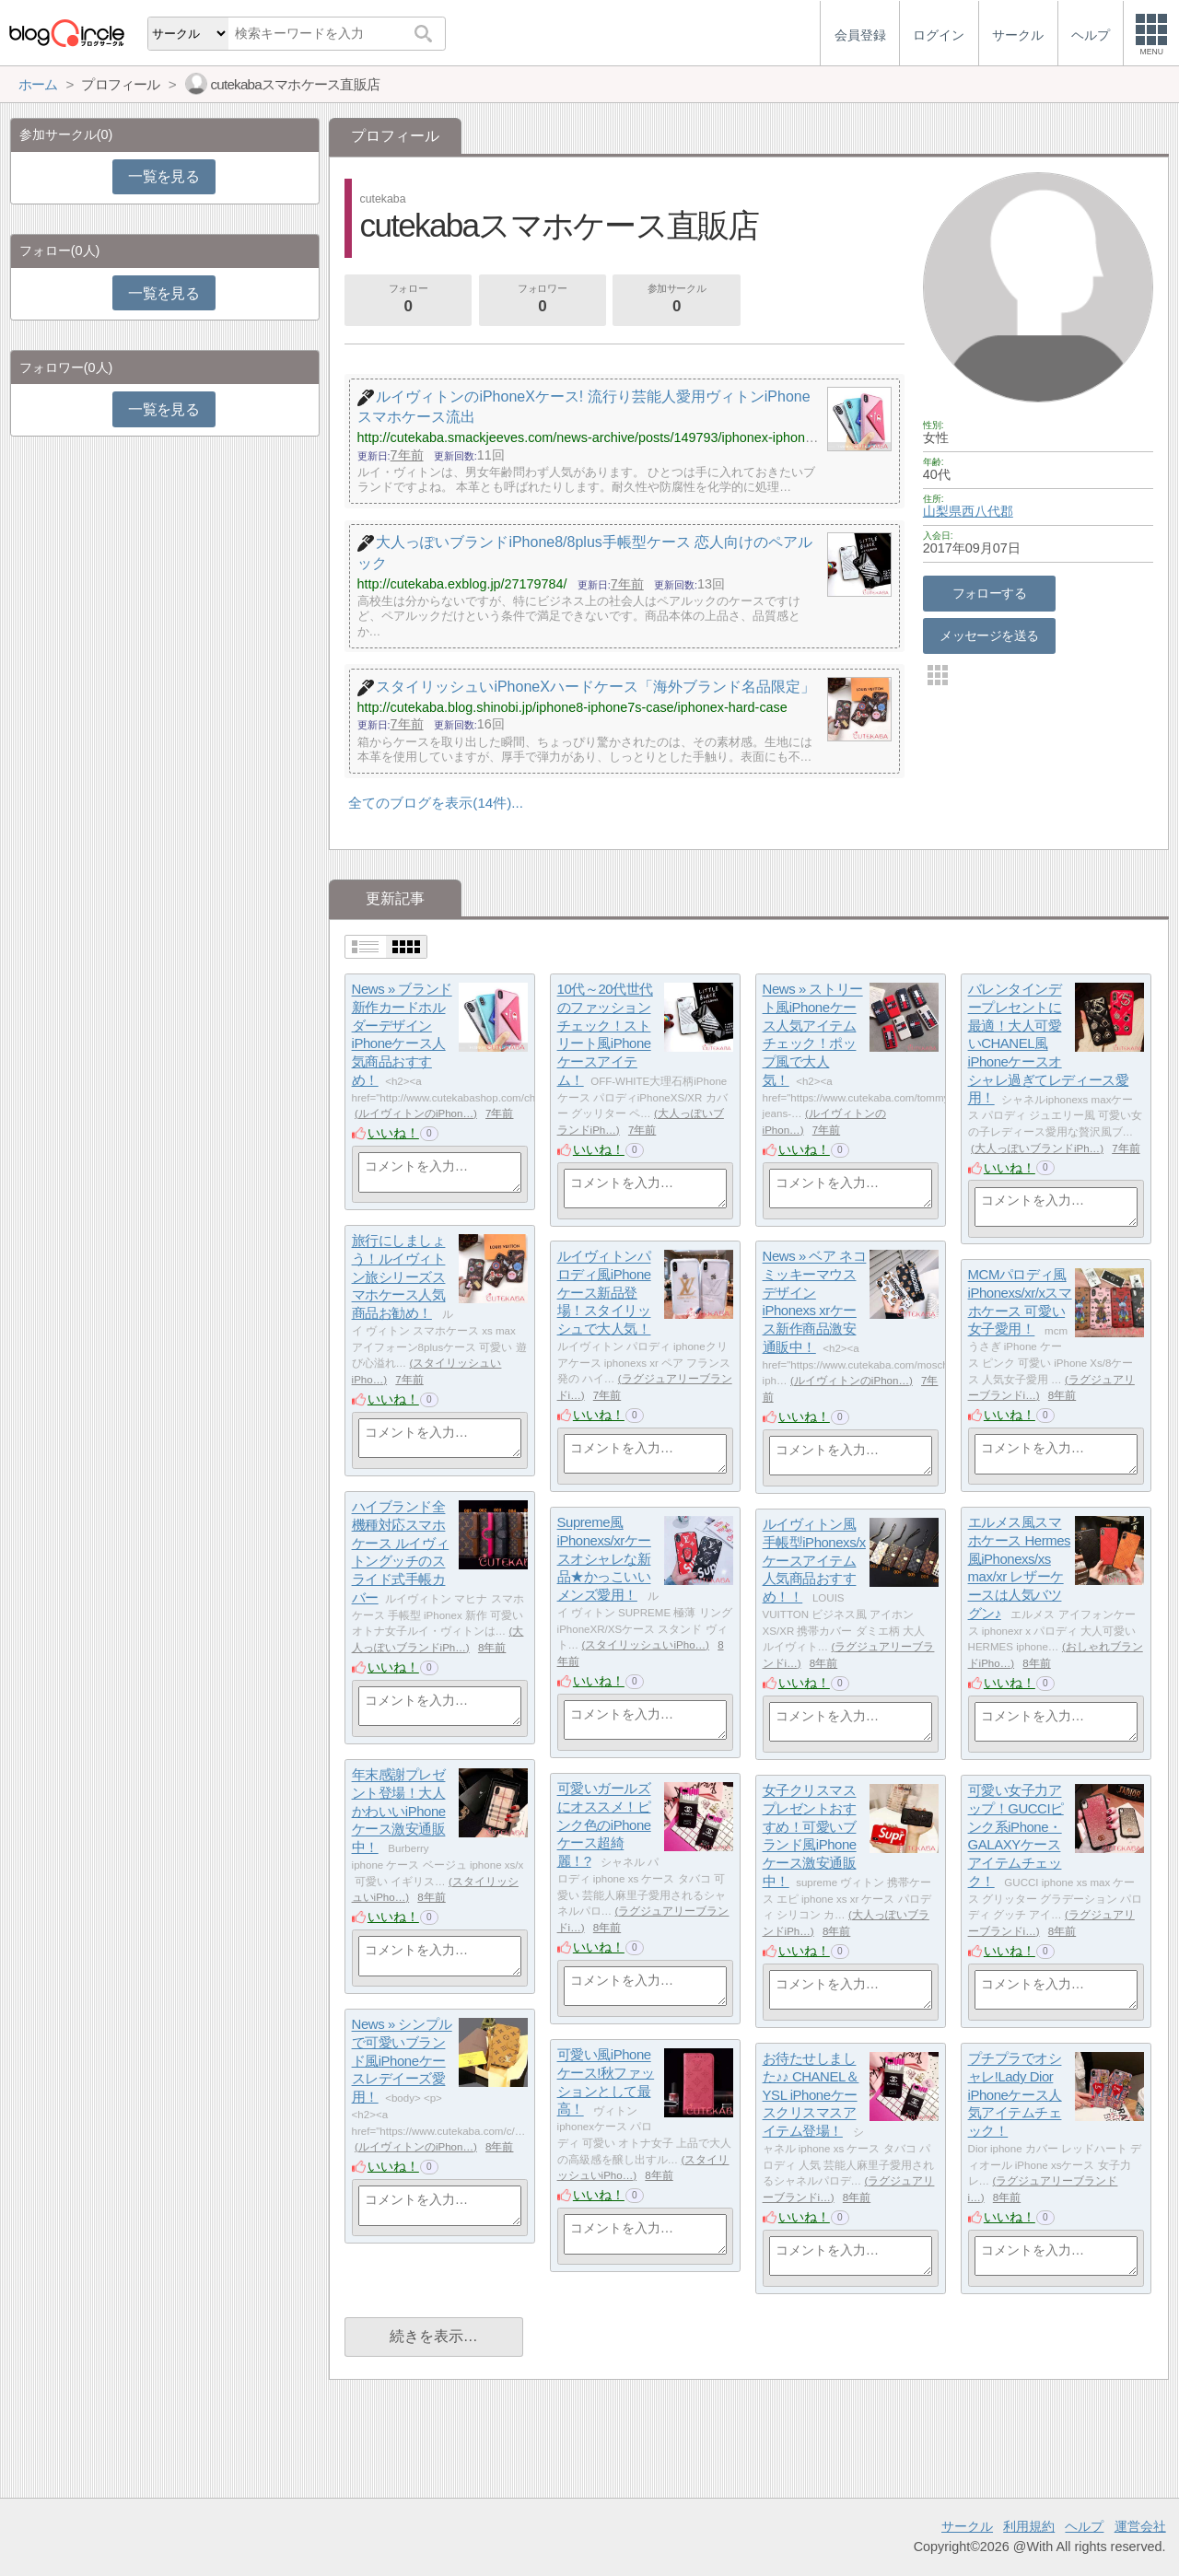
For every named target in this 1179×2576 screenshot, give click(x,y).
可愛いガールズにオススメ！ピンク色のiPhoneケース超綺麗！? (604, 1825)
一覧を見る (163, 176)
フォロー (408, 300)
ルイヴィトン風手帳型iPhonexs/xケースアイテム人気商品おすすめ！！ (814, 1561)
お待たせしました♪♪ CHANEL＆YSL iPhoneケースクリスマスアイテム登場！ (811, 2095)
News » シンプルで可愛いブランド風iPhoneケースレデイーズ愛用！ (402, 2061)
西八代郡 (987, 511)
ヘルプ (1084, 2526)
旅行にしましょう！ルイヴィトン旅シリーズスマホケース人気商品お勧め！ (399, 1277)
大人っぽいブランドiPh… (1037, 1148)
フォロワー (542, 300)
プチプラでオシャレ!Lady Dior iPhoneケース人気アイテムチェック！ (1015, 2095)
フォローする (989, 593)
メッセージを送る (989, 635)
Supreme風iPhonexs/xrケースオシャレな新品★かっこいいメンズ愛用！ (604, 1559)
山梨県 (942, 511)
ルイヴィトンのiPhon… (415, 1113)
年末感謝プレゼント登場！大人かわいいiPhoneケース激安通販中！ (399, 1811)
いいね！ (393, 1132)
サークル (967, 2526)
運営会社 (1140, 2526)
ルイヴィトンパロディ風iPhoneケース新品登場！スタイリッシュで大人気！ (604, 1293)
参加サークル (677, 300)
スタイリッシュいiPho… (645, 1644)
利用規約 (1029, 2526)
